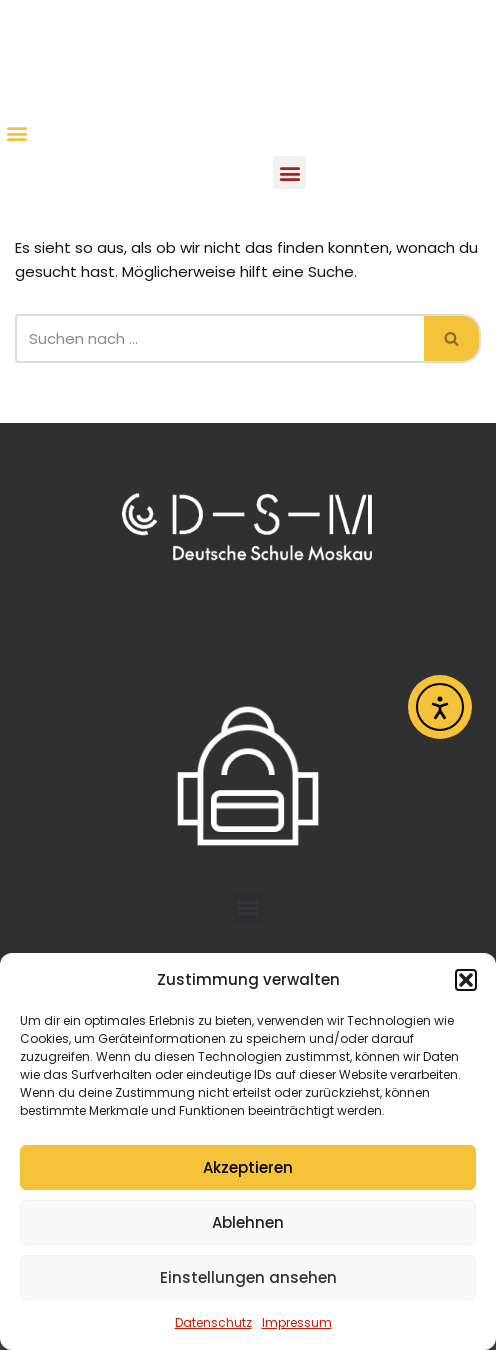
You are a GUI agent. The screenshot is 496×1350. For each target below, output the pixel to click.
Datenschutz (213, 1322)
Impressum (297, 1322)
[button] (466, 980)
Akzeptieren (248, 1167)
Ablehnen (248, 1222)
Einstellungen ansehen (248, 1277)
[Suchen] (219, 338)
